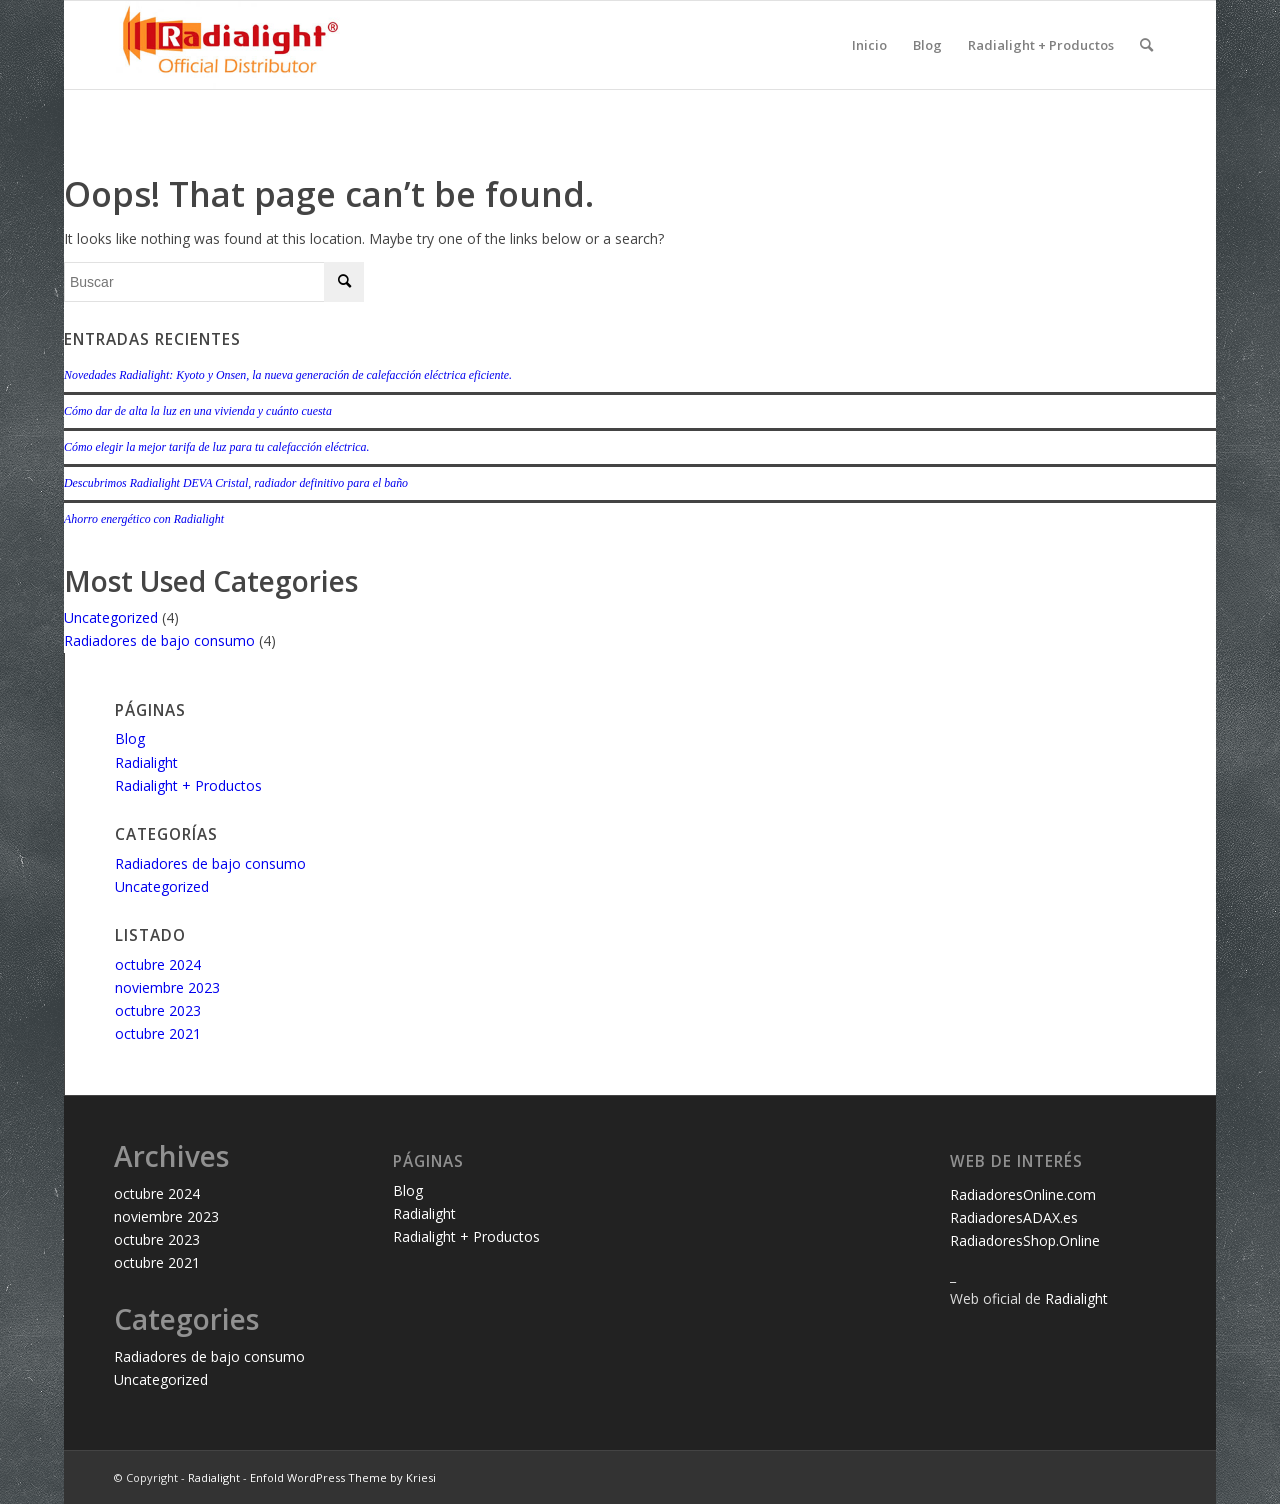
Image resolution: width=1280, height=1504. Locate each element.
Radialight (146, 762)
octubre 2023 (158, 1010)
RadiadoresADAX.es (1014, 1217)
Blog (927, 45)
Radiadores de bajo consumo (159, 640)
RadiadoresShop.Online (1025, 1240)
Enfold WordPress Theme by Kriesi (343, 1477)
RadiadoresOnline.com (1023, 1194)
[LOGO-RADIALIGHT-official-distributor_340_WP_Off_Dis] (231, 45)
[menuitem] (1146, 45)
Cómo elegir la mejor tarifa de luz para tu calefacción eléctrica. (216, 447)
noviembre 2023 (167, 987)
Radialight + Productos (1041, 45)
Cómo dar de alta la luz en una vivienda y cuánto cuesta (198, 411)
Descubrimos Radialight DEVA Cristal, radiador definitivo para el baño (236, 483)
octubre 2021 (158, 1033)
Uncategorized (111, 617)
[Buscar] (1146, 45)
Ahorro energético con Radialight (144, 519)
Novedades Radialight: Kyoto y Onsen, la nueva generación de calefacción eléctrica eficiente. (288, 375)
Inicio (869, 45)
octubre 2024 (158, 964)
